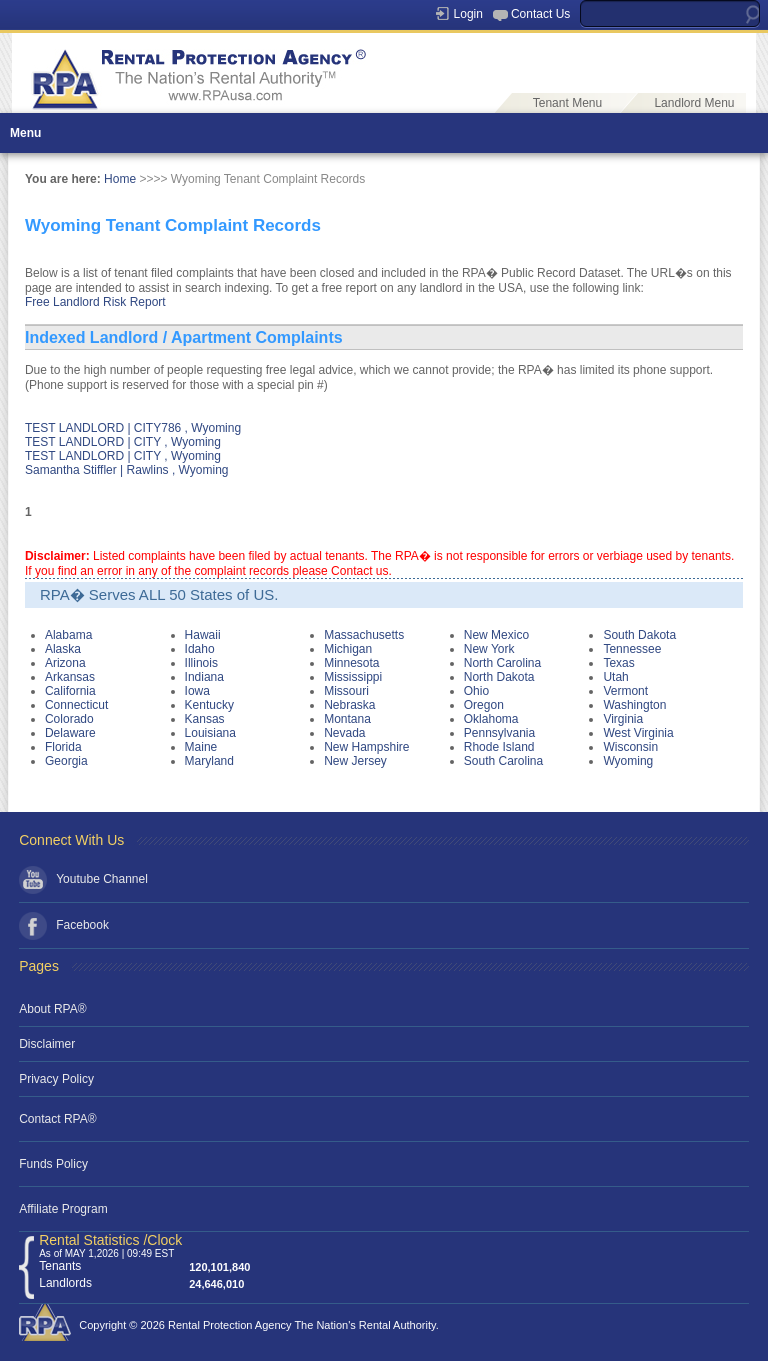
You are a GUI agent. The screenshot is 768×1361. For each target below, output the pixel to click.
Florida (63, 747)
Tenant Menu (567, 103)
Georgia (66, 761)
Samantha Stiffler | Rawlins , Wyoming (127, 470)
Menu (25, 133)
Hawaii (203, 635)
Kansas (205, 719)
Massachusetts (364, 635)
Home (120, 179)
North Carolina (502, 663)
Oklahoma (491, 719)
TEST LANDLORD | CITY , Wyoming (123, 442)
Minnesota (351, 663)
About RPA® (52, 1009)
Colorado (69, 719)
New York (489, 649)
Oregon (484, 705)
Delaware (70, 733)
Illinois (201, 663)
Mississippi (353, 677)
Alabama (68, 635)
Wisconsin (630, 747)
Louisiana (210, 733)
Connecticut (76, 705)
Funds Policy (53, 1164)
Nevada (344, 733)
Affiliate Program (63, 1209)
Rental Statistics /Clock (110, 1240)
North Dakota (499, 677)
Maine (201, 747)
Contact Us (540, 14)
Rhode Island (499, 747)
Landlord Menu (694, 103)
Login (468, 14)
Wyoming (628, 761)
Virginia (623, 719)
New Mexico (496, 635)
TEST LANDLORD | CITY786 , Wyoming (133, 428)
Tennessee (632, 649)
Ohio (476, 691)
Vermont (625, 691)
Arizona (65, 663)
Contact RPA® (57, 1119)
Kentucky (209, 705)
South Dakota (639, 635)
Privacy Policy (56, 1079)
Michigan (348, 649)
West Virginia (638, 733)
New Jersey (355, 761)
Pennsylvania (499, 733)
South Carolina (503, 761)
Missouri (346, 691)
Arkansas (70, 677)
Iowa (197, 691)
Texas (618, 663)
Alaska (63, 649)
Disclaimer (47, 1044)
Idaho (200, 649)
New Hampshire (366, 747)
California (70, 691)
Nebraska (349, 705)
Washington (634, 705)
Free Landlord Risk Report (95, 302)
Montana (347, 719)
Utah (615, 677)
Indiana (204, 677)
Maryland (209, 761)
